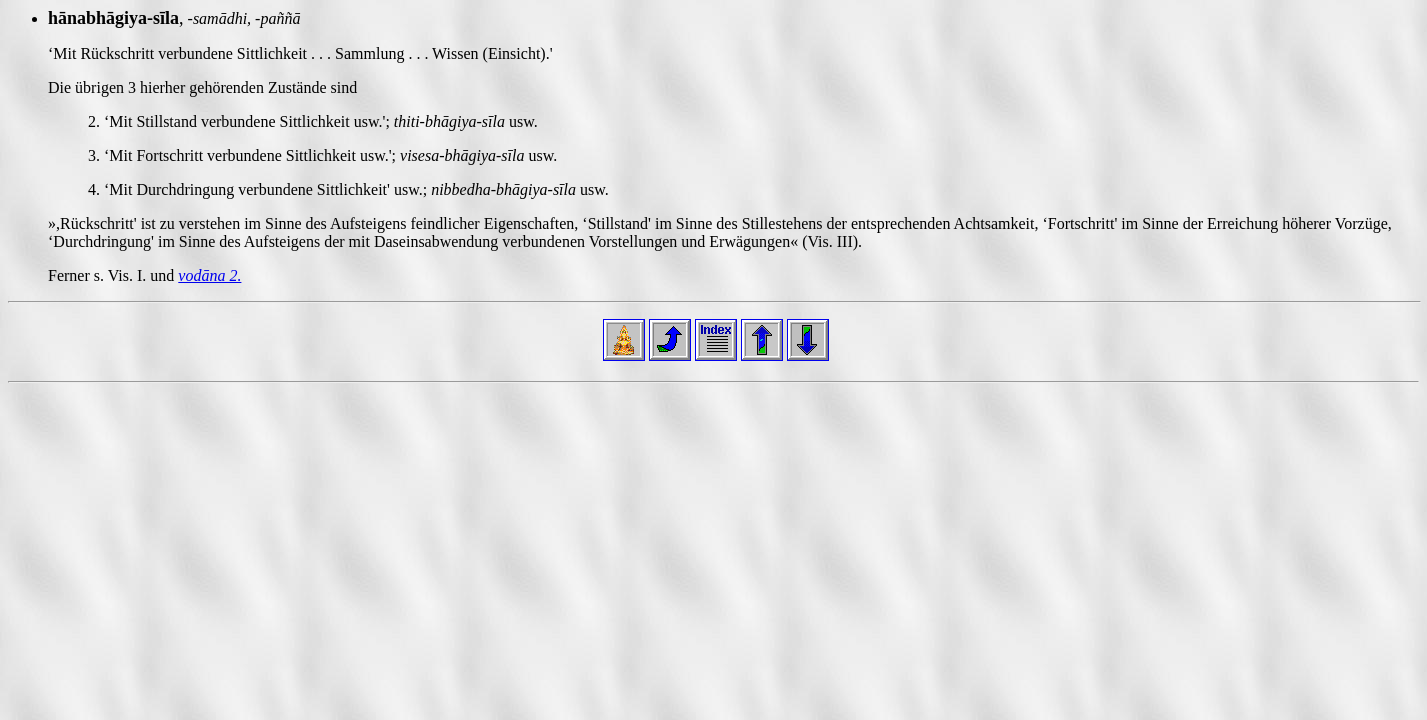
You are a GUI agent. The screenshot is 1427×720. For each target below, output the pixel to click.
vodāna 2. (209, 275)
